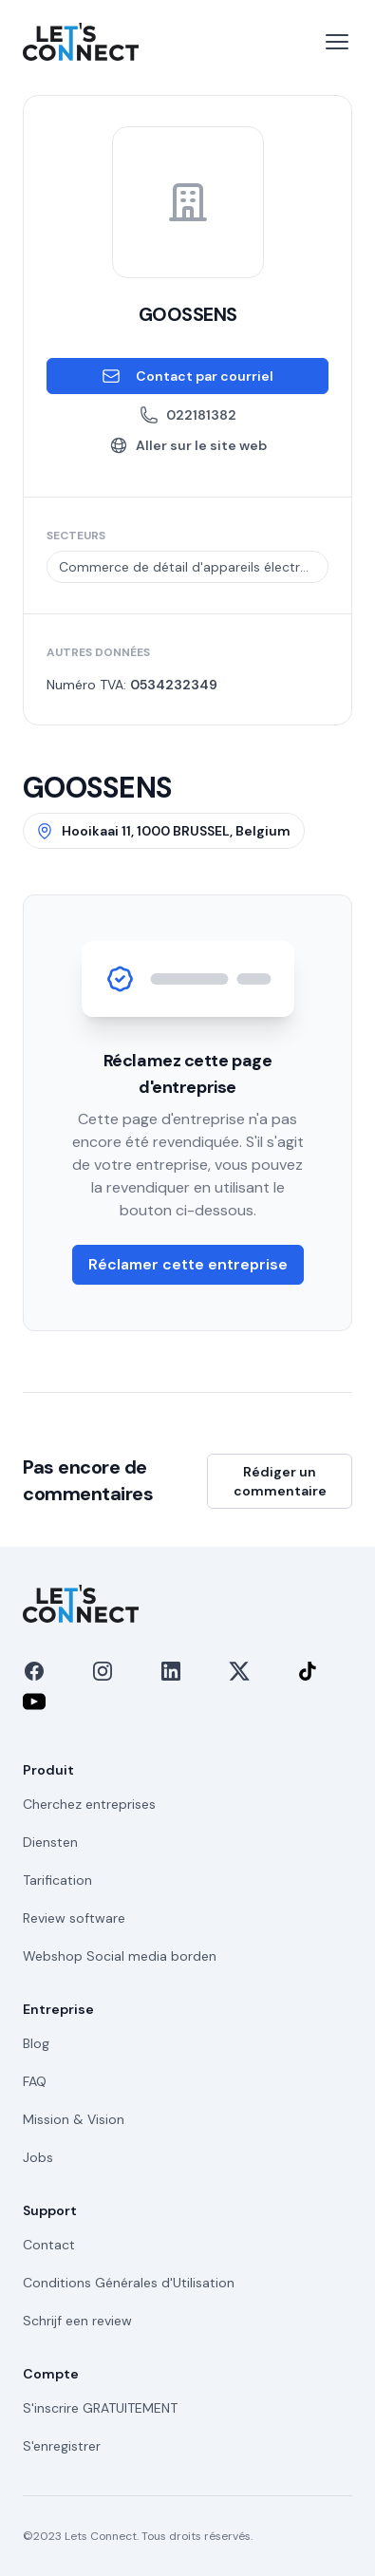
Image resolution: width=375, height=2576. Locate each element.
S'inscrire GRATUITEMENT (100, 2407)
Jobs (38, 2157)
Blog (36, 2043)
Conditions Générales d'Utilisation (128, 2282)
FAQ (35, 2081)
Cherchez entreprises (89, 1804)
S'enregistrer (62, 2445)
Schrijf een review (77, 2320)
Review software (74, 1918)
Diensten (50, 1842)
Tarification (57, 1880)
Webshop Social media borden (119, 1956)
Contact (49, 2244)
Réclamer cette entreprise (188, 1264)
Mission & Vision (73, 2119)
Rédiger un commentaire (280, 1481)
